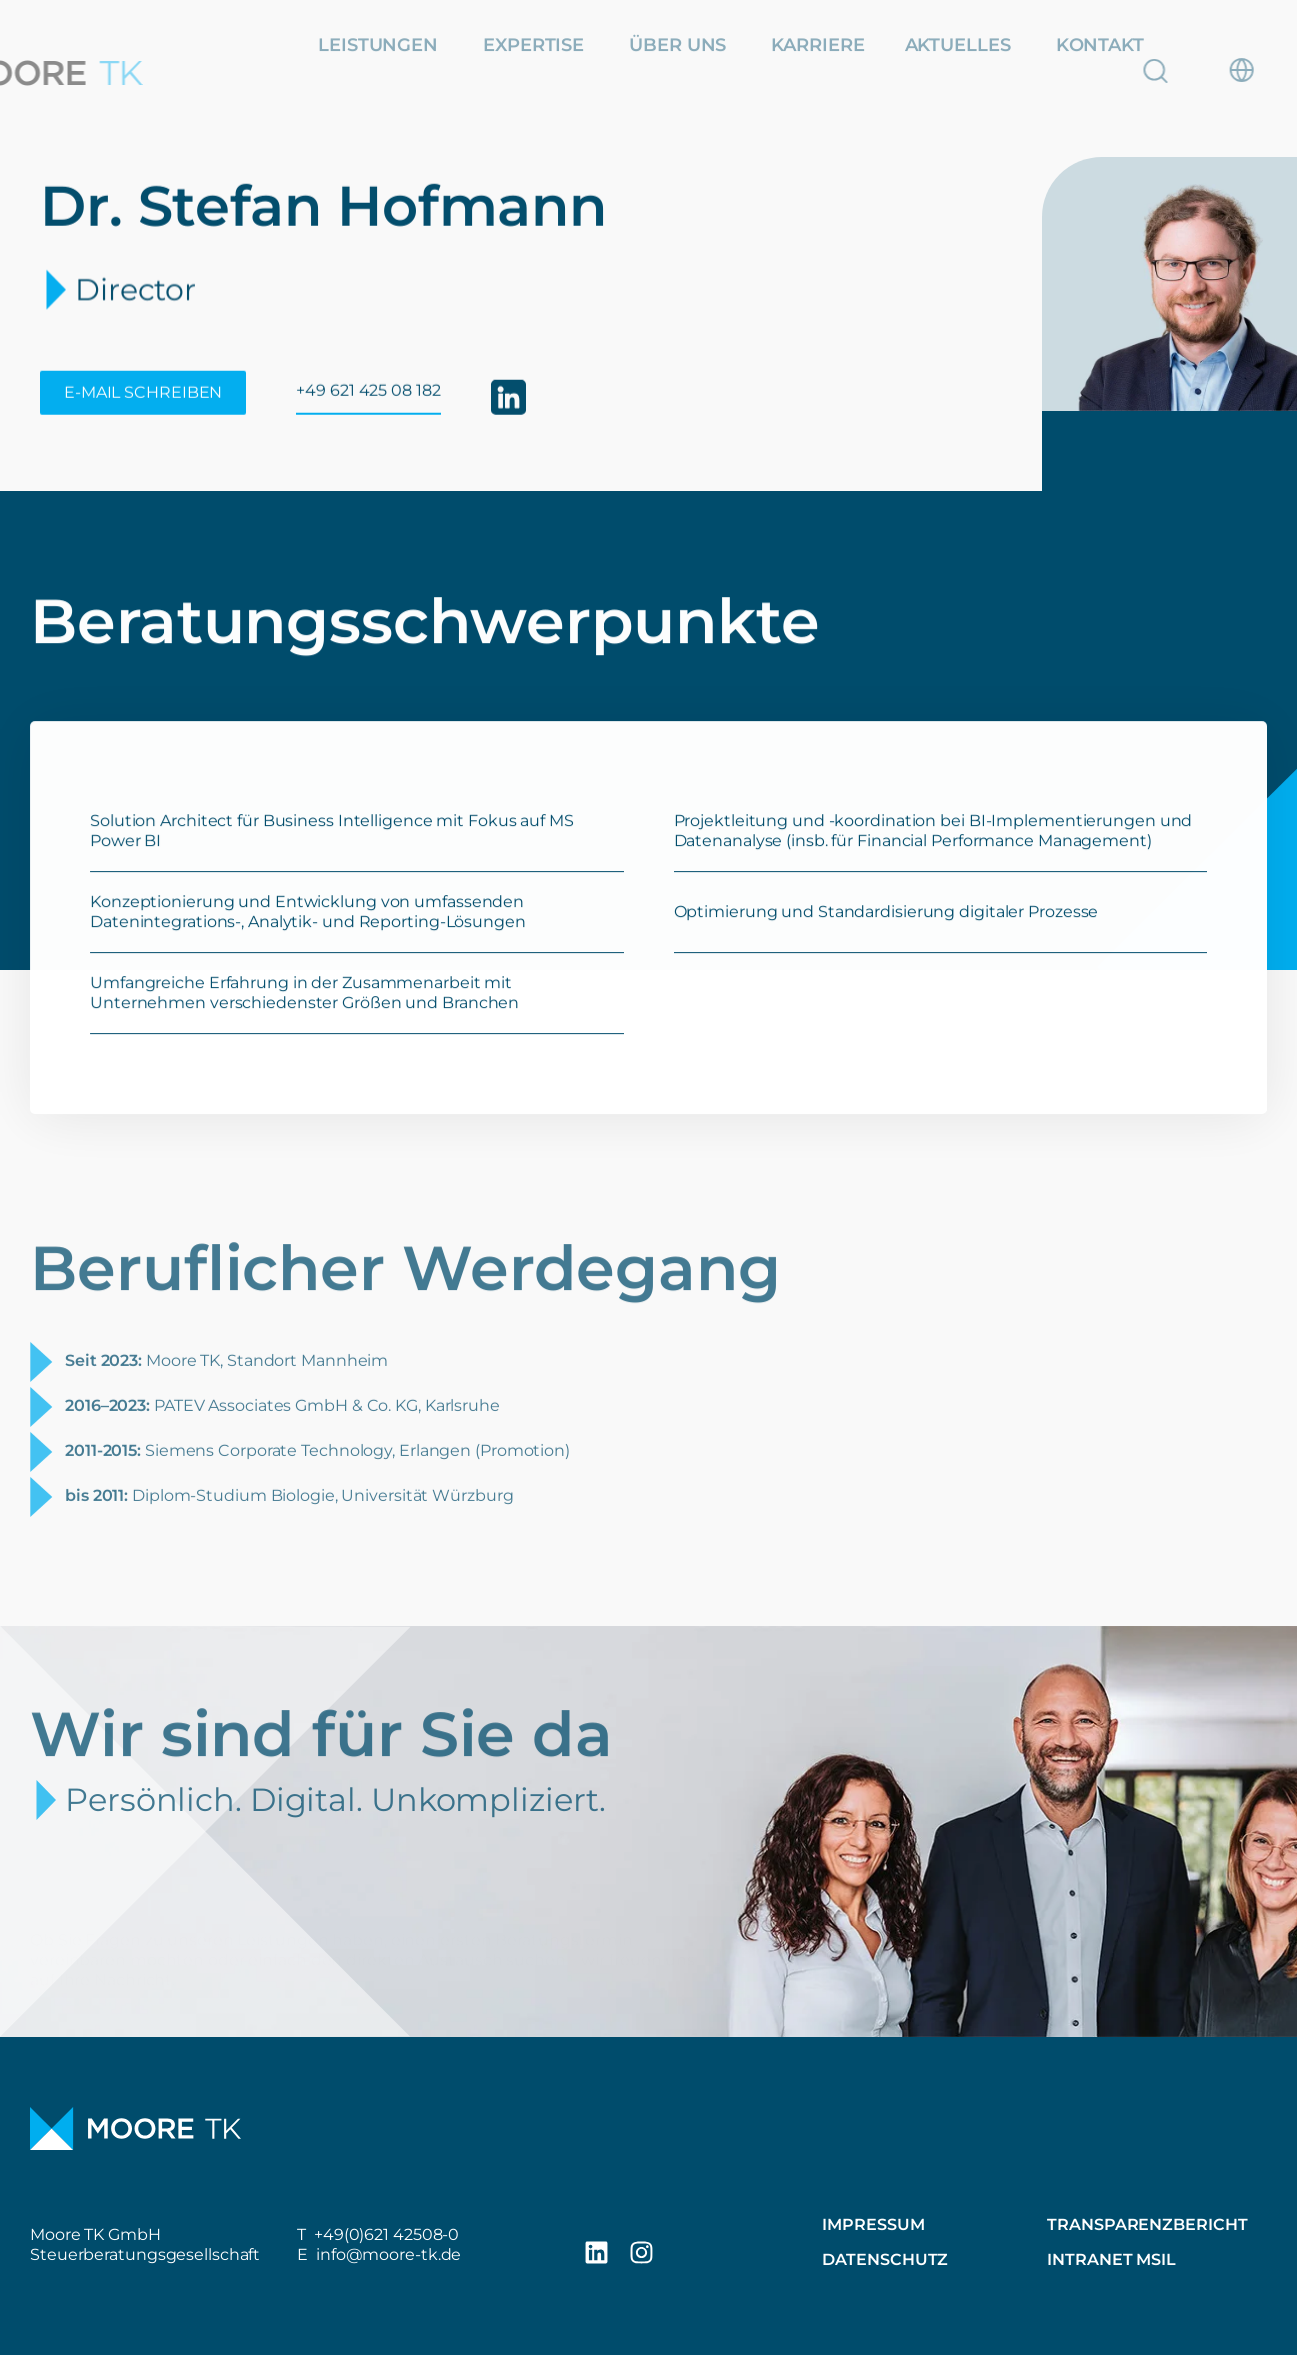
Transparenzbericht (1147, 2224)
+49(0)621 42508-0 (386, 2234)
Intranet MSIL (1111, 2259)
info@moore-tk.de (388, 2254)
